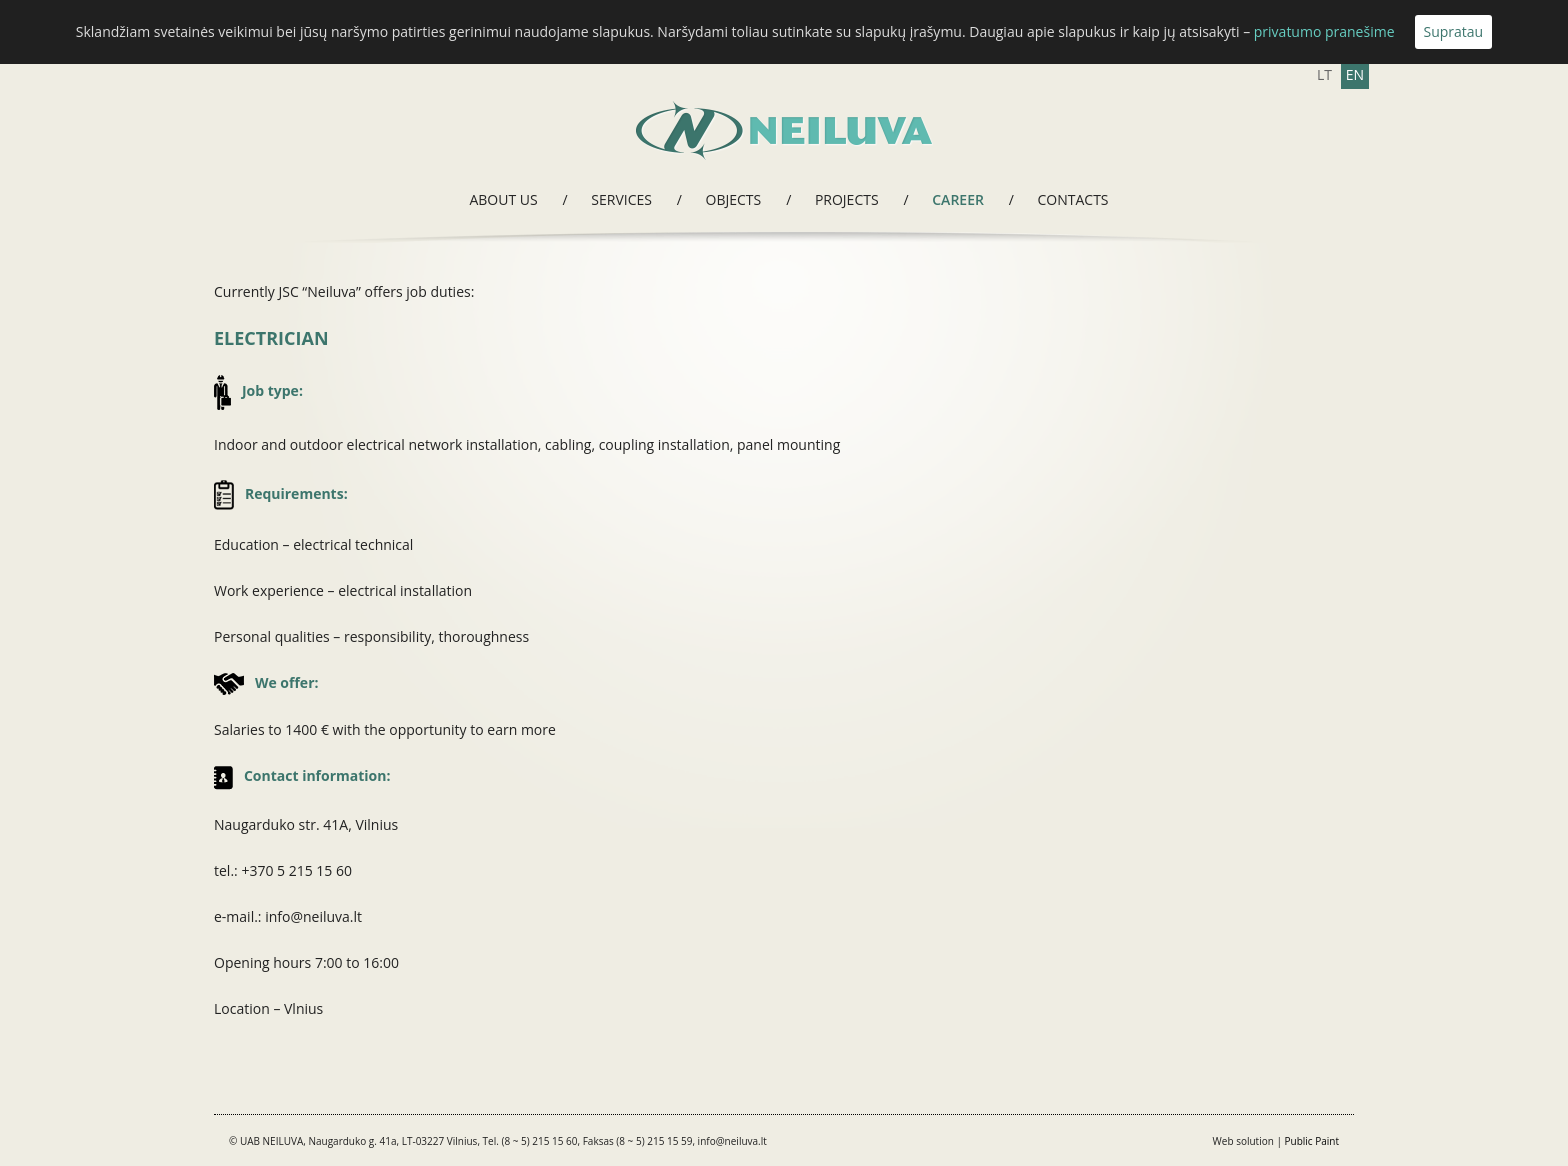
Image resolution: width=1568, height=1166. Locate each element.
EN (1355, 74)
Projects (847, 199)
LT (1324, 74)
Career (958, 199)
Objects (734, 199)
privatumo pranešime (1324, 31)
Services (621, 199)
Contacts (1073, 199)
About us (503, 199)
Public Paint (1312, 1141)
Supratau (1454, 31)
